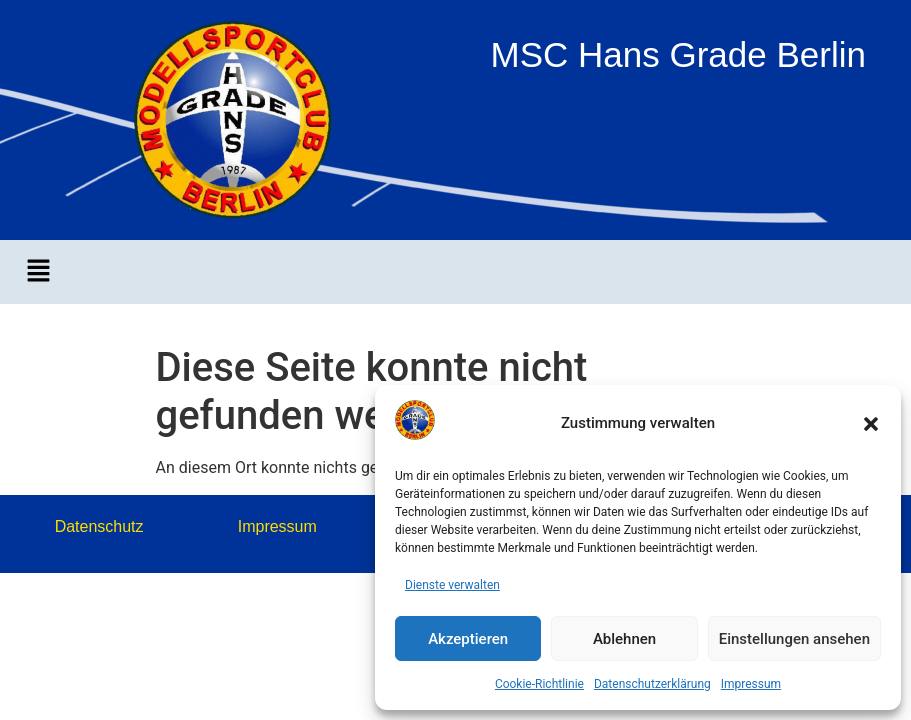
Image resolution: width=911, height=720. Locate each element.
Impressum (751, 684)
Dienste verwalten (452, 585)
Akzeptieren (468, 639)
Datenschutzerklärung (652, 684)
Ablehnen (624, 639)
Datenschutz (99, 526)
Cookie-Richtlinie (539, 684)
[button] (871, 424)
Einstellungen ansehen (794, 639)
